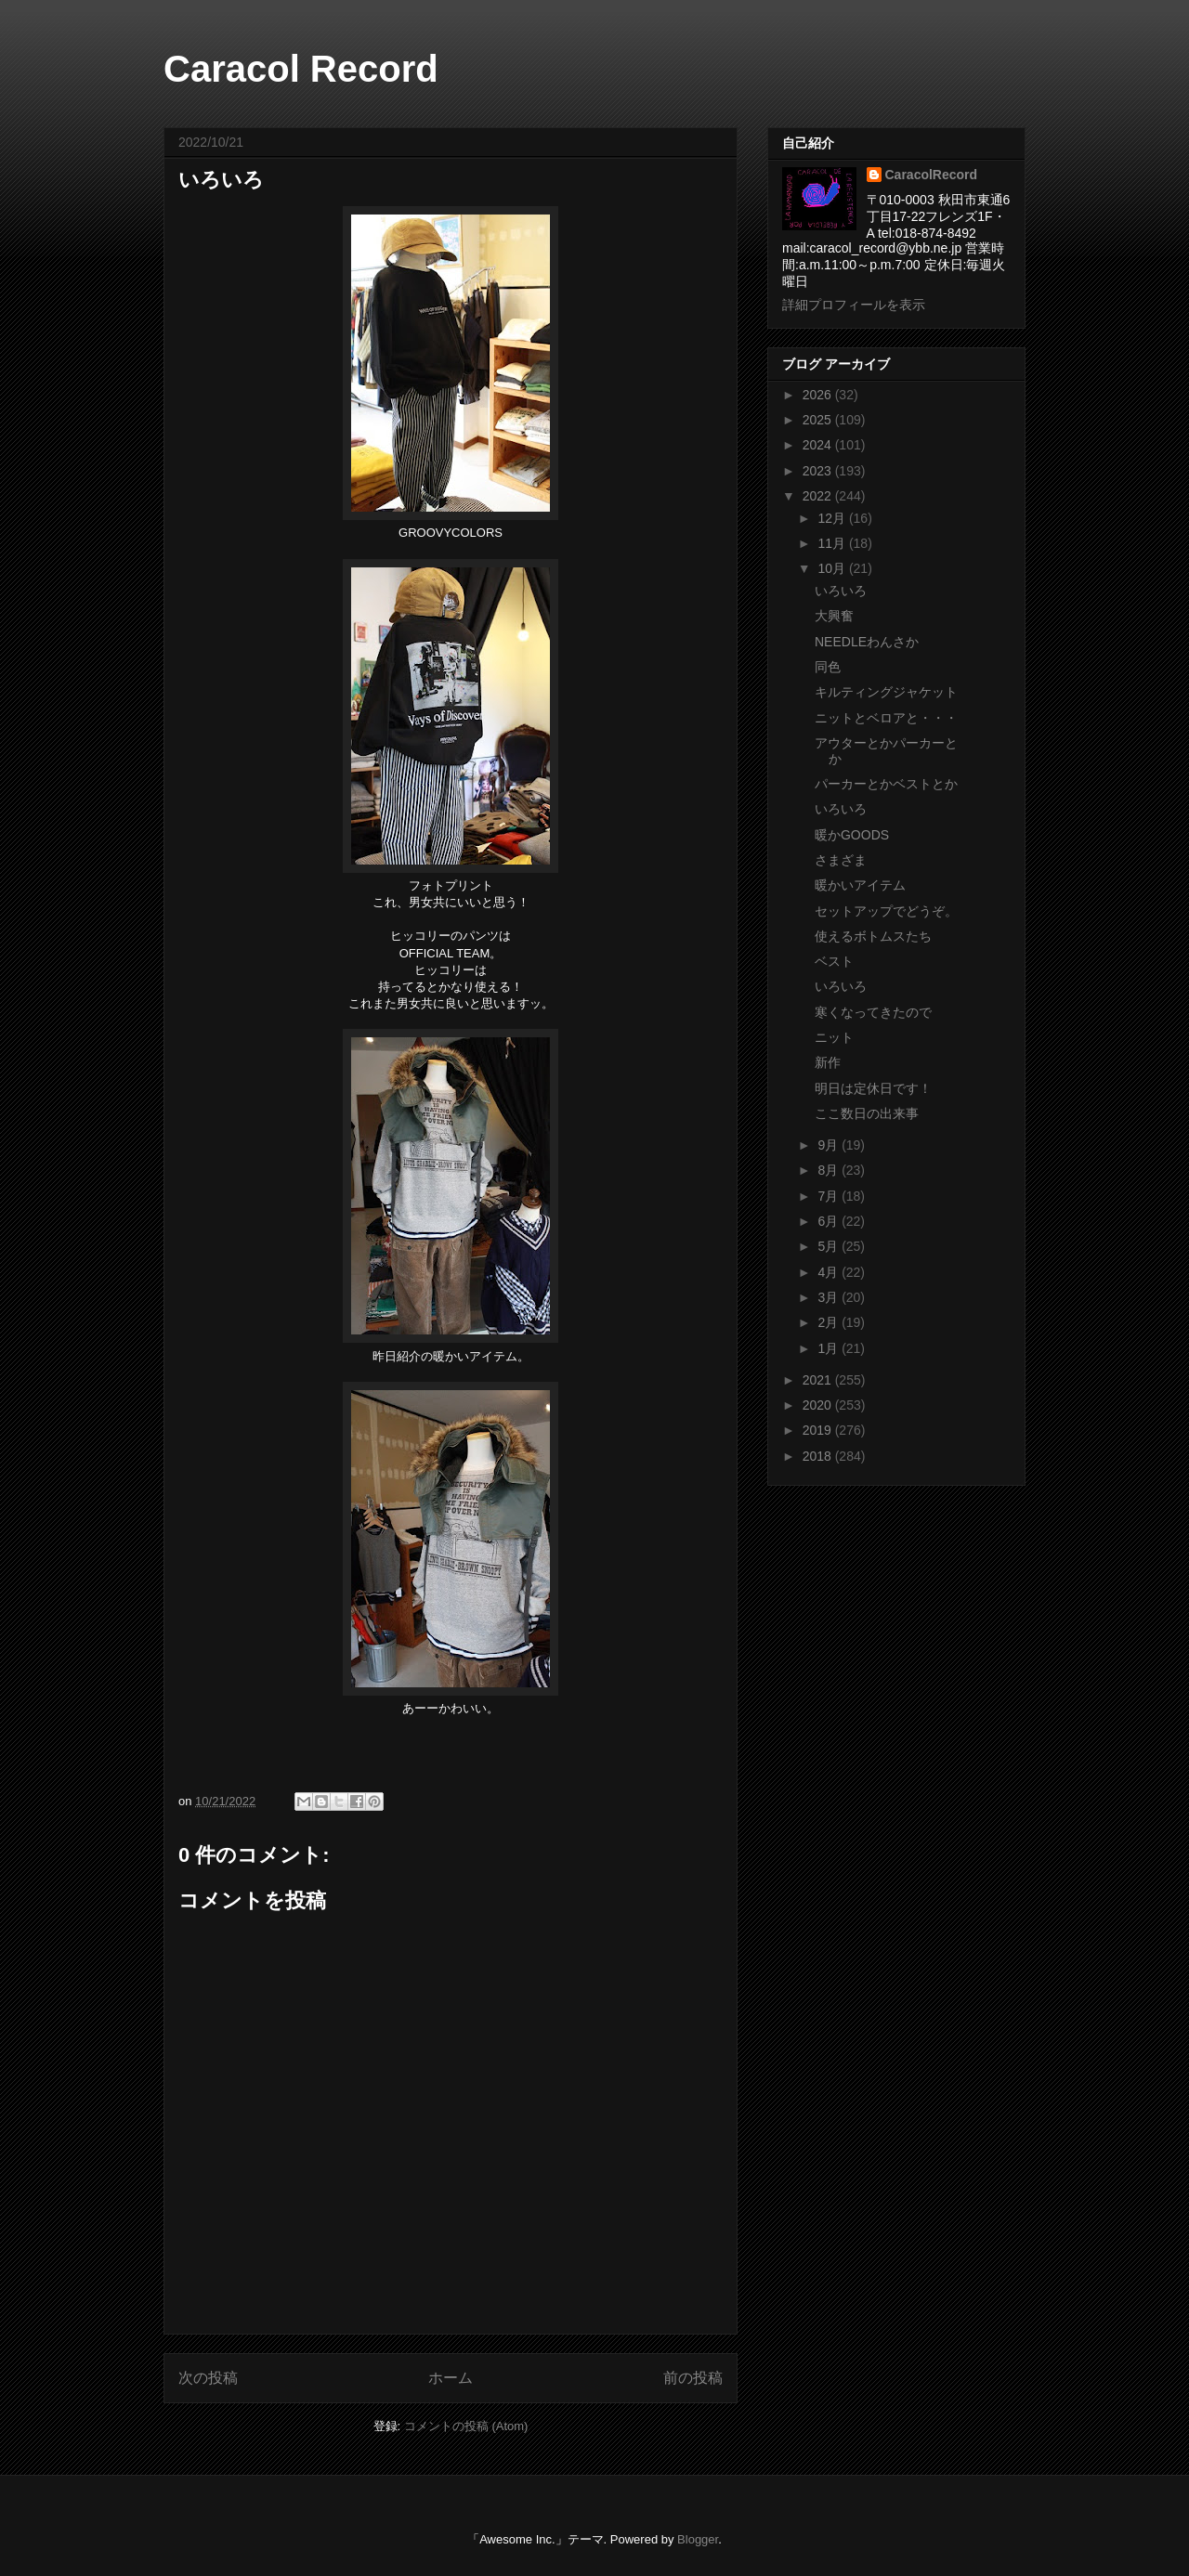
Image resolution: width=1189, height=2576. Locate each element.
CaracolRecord (931, 174)
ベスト (834, 961)
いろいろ (841, 590)
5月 (829, 1246)
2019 (819, 1430)
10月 (832, 568)
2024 (819, 444)
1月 (829, 1348)
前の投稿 (693, 2378)
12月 (832, 518)
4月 (829, 1272)
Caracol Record (300, 68)
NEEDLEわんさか (867, 641)
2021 (819, 1380)
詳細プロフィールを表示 (853, 304)
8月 (829, 1170)
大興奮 (834, 615)
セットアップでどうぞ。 (886, 911)
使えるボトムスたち (873, 936)
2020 (819, 1405)
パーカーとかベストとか (886, 783)
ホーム (450, 2378)
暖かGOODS (852, 834)
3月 (829, 1297)
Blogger (697, 2539)
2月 (829, 1322)
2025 (819, 419)
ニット (834, 1037)
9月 (829, 1145)
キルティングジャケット (886, 691)
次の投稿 (208, 2378)
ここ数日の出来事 (867, 1113)
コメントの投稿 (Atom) (466, 2426)
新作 (828, 1062)
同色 (828, 666)
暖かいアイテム (860, 885)
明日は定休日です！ (873, 1088)
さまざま (841, 859)
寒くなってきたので (873, 1012)
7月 (829, 1196)
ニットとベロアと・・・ (886, 717)
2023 (819, 470)
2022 (819, 495)
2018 (819, 1456)
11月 (832, 543)
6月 (829, 1221)
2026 (819, 394)
